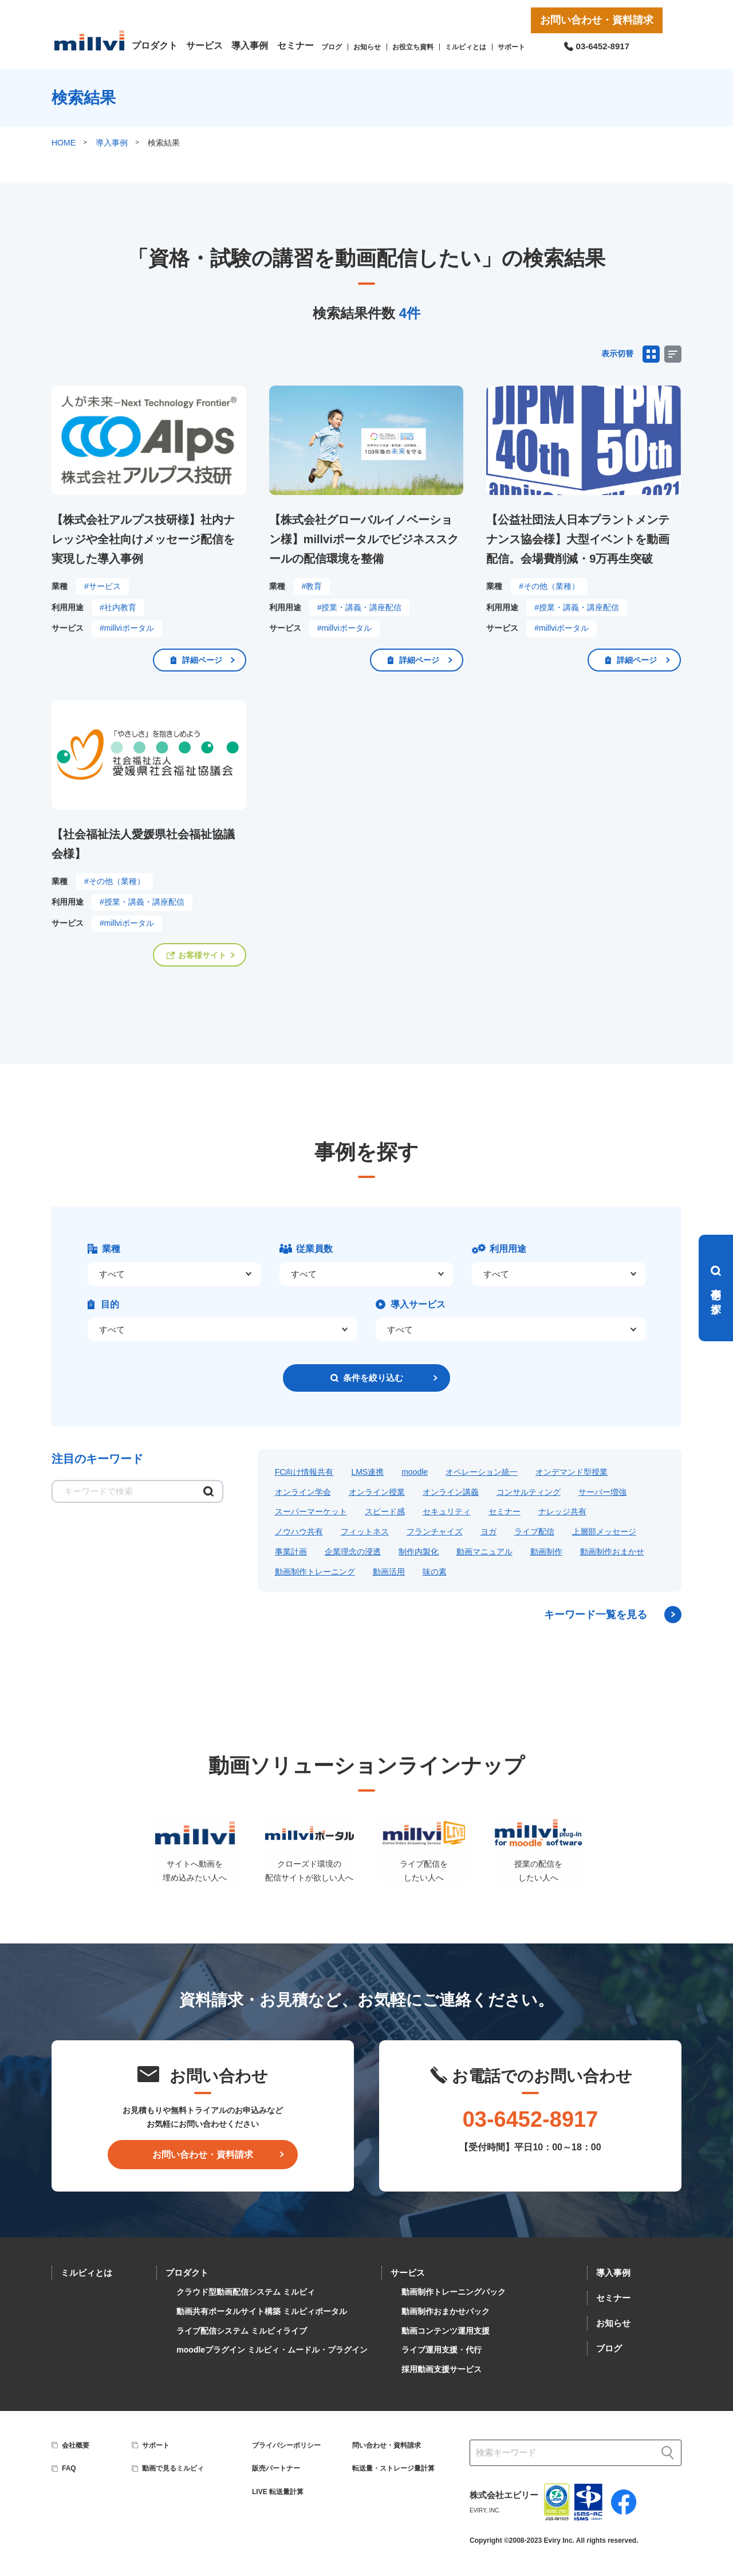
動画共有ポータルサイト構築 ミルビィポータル (261, 2311)
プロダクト (155, 45)
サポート (511, 47)
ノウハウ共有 (299, 1531)
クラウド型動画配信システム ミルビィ (245, 2291)
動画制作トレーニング (315, 1571)
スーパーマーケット (311, 1511)
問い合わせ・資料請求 (386, 2445)
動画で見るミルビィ (173, 2468)
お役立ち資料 (413, 47)
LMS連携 (367, 1472)
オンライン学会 (303, 1492)
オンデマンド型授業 (571, 1472)
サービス (204, 45)
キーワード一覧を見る (595, 1614)
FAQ (69, 2468)
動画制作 (546, 1551)
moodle (414, 1472)
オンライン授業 (377, 1492)
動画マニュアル (484, 1551)
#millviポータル (127, 628)
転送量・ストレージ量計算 (393, 2468)
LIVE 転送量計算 (278, 2492)
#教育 (312, 586)
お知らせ (367, 47)
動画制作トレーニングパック (453, 2291)
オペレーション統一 (482, 1472)
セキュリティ (447, 1511)
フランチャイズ (435, 1531)
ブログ (331, 47)
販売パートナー (276, 2468)
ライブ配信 (534, 1531)
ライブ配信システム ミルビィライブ (241, 2330)
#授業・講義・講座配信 (359, 607)
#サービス (102, 586)
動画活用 (389, 1571)
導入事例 (249, 45)
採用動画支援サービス (441, 2369)
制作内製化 (419, 1551)
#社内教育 (118, 607)
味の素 (435, 1571)
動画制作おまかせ (612, 1551)
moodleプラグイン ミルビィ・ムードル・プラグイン (272, 2349)
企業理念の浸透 (353, 1551)
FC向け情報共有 (304, 1472)
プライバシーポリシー (286, 2445)
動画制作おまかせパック (445, 2311)
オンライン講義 (451, 1492)
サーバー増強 (602, 1492)
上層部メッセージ (604, 1531)
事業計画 (291, 1551)
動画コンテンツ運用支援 (445, 2330)
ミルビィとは (465, 47)
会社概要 (75, 2445)
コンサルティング (528, 1492)
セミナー (295, 45)
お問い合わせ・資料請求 (596, 20)
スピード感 (385, 1511)
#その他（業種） (549, 586)
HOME (64, 142)
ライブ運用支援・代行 (441, 2349)
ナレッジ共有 (562, 1511)
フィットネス (365, 1531)
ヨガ (488, 1531)
